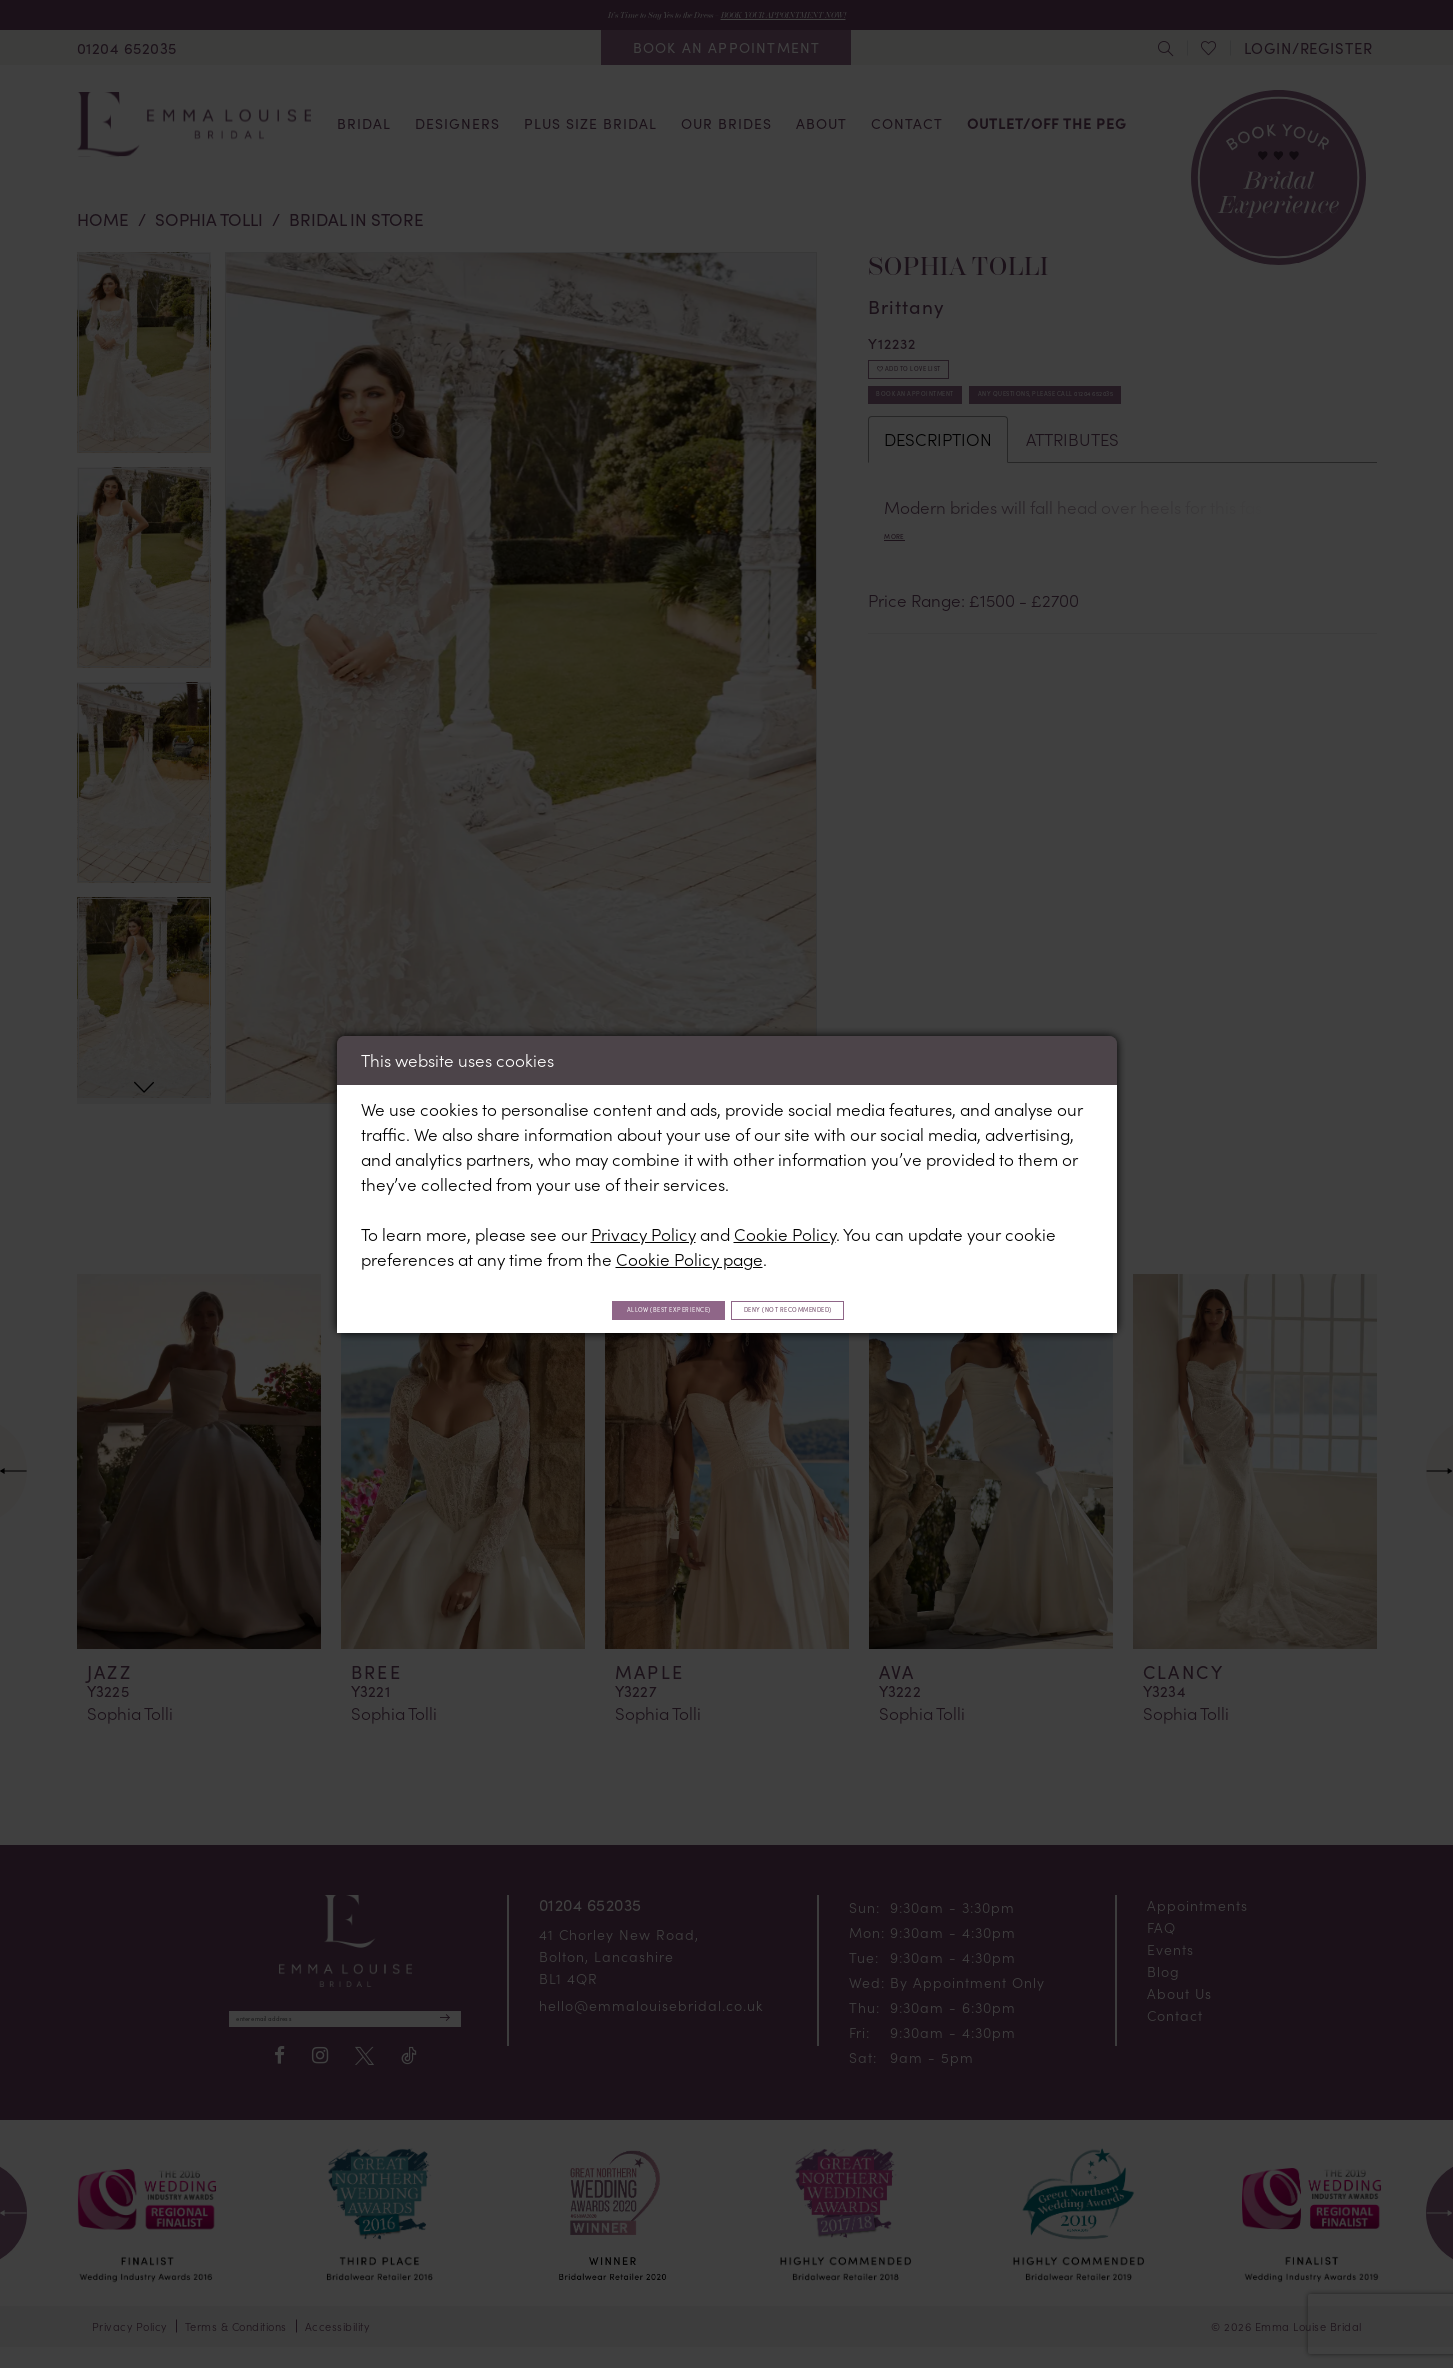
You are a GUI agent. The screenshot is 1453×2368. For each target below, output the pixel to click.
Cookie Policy (785, 1229)
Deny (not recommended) (850, 1308)
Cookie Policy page (689, 1254)
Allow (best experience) (610, 1308)
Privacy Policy (643, 1229)
